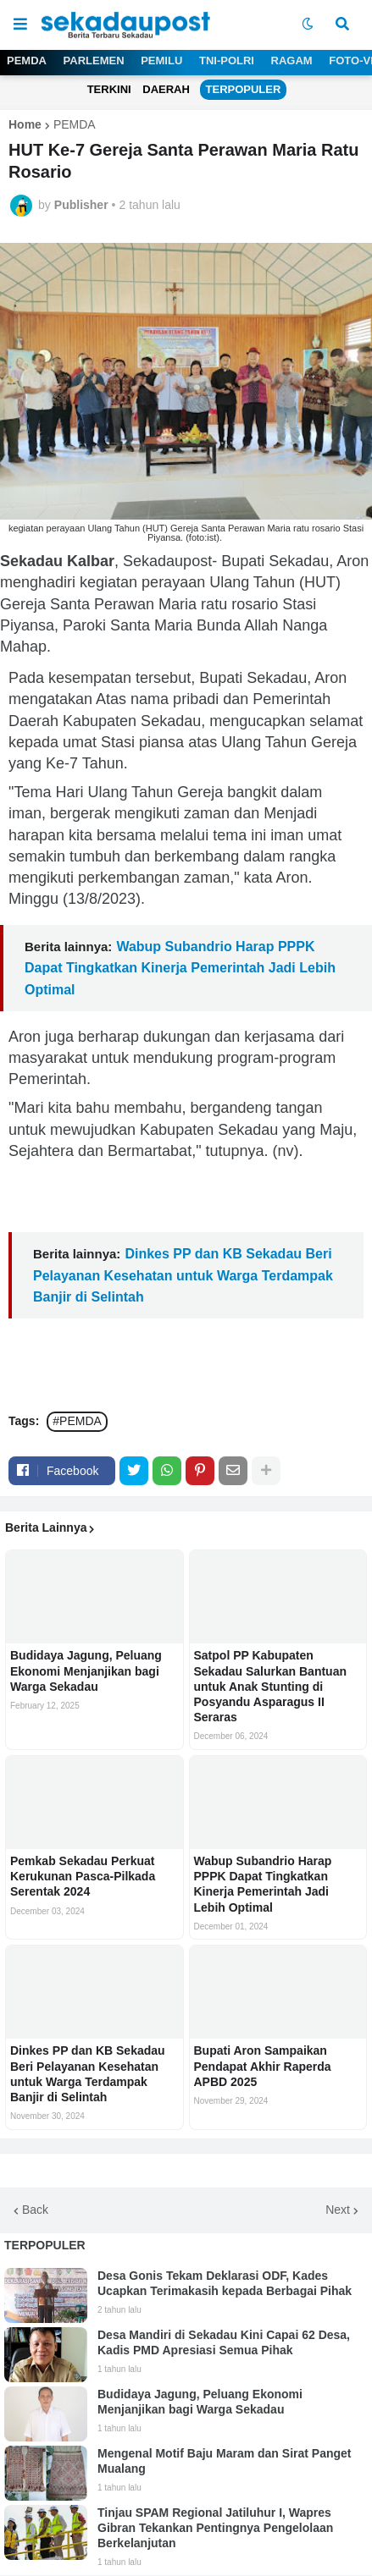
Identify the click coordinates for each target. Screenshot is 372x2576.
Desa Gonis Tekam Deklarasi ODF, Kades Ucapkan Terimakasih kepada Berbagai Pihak (224, 2283)
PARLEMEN (94, 60)
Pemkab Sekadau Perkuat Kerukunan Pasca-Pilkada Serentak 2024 (82, 1876)
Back (35, 2209)
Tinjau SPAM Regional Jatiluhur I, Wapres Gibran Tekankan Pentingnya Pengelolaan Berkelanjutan (215, 2528)
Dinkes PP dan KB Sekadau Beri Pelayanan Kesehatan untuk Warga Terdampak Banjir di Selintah (183, 1275)
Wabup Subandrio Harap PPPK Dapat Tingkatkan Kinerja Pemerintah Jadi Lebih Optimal (180, 967)
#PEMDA (77, 1421)
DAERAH (166, 89)
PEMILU (161, 60)
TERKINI (109, 89)
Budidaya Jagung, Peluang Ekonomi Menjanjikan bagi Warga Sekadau (86, 1671)
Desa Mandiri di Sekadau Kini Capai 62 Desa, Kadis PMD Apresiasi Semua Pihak (223, 2342)
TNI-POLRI (226, 60)
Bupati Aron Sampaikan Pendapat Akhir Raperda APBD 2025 (262, 2066)
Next (337, 2209)
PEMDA (27, 60)
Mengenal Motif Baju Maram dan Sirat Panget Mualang (224, 2461)
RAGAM (292, 60)
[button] (20, 24)
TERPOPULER (243, 89)
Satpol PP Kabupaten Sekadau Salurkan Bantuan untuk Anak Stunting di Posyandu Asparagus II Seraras (270, 1686)
